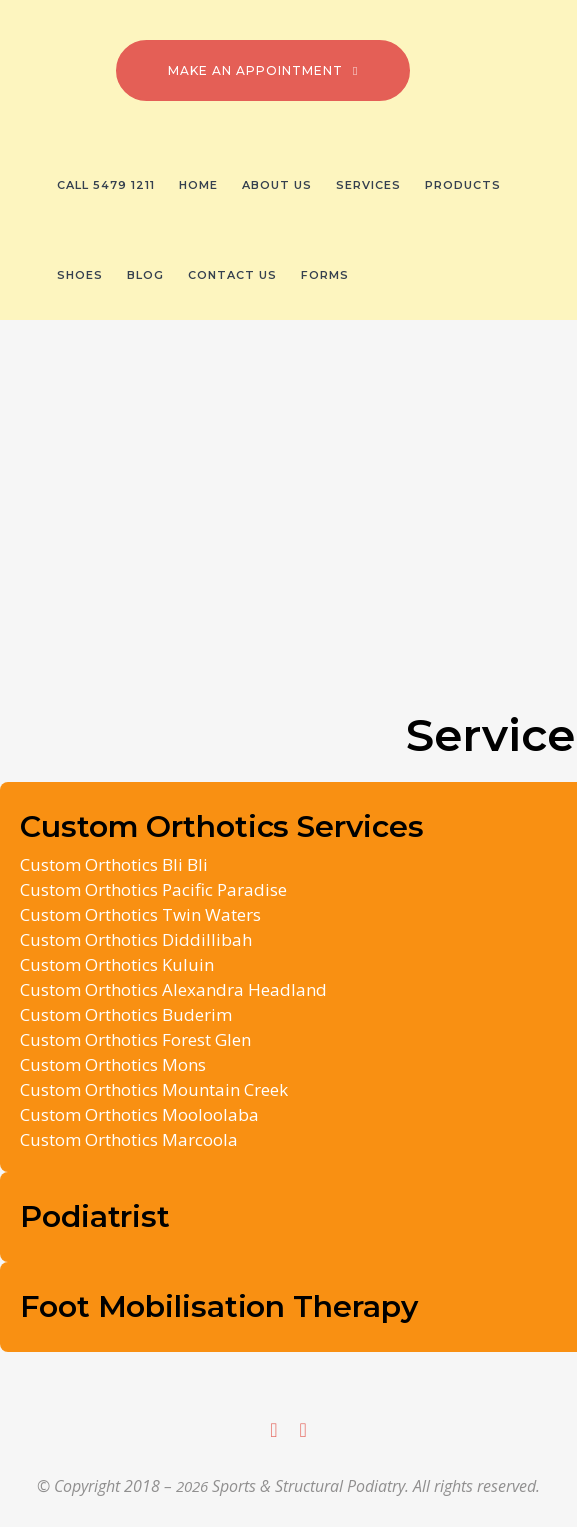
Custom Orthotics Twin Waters (140, 914)
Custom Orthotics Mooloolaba (139, 1114)
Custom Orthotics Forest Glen (135, 1039)
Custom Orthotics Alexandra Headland (173, 989)
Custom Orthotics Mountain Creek (154, 1089)
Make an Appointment (263, 70)
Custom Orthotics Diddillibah (136, 939)
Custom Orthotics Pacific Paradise (153, 889)
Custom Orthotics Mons (113, 1064)
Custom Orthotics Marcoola (129, 1139)
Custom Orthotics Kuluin (117, 964)
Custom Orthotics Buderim (126, 1014)
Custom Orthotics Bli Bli (114, 864)
